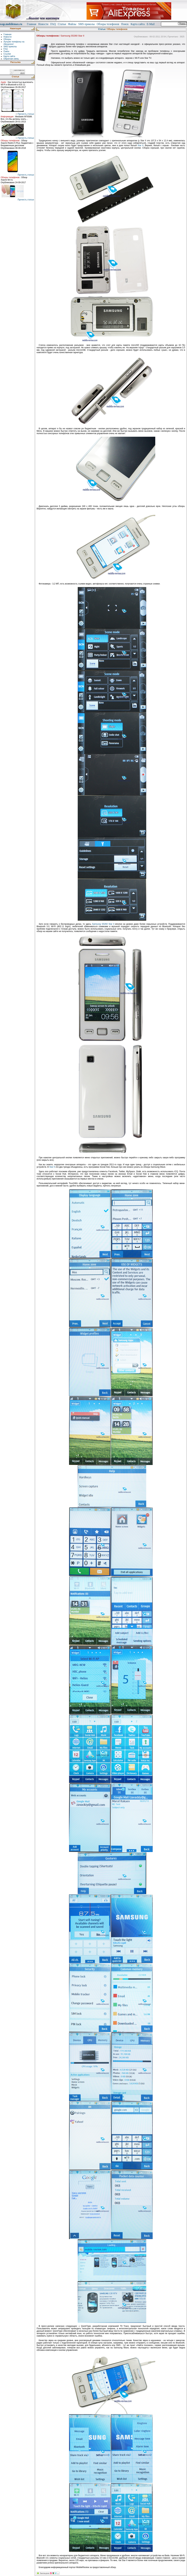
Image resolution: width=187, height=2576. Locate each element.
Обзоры (7, 39)
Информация (7, 116)
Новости (43, 24)
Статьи (62, 24)
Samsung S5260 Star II (103, 924)
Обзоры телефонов (108, 24)
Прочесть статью (25, 114)
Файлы (72, 24)
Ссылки (7, 54)
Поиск (125, 24)
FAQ (53, 24)
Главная (31, 24)
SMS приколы (86, 24)
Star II (140, 145)
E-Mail (151, 24)
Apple (3, 82)
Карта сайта (138, 24)
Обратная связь (11, 59)
